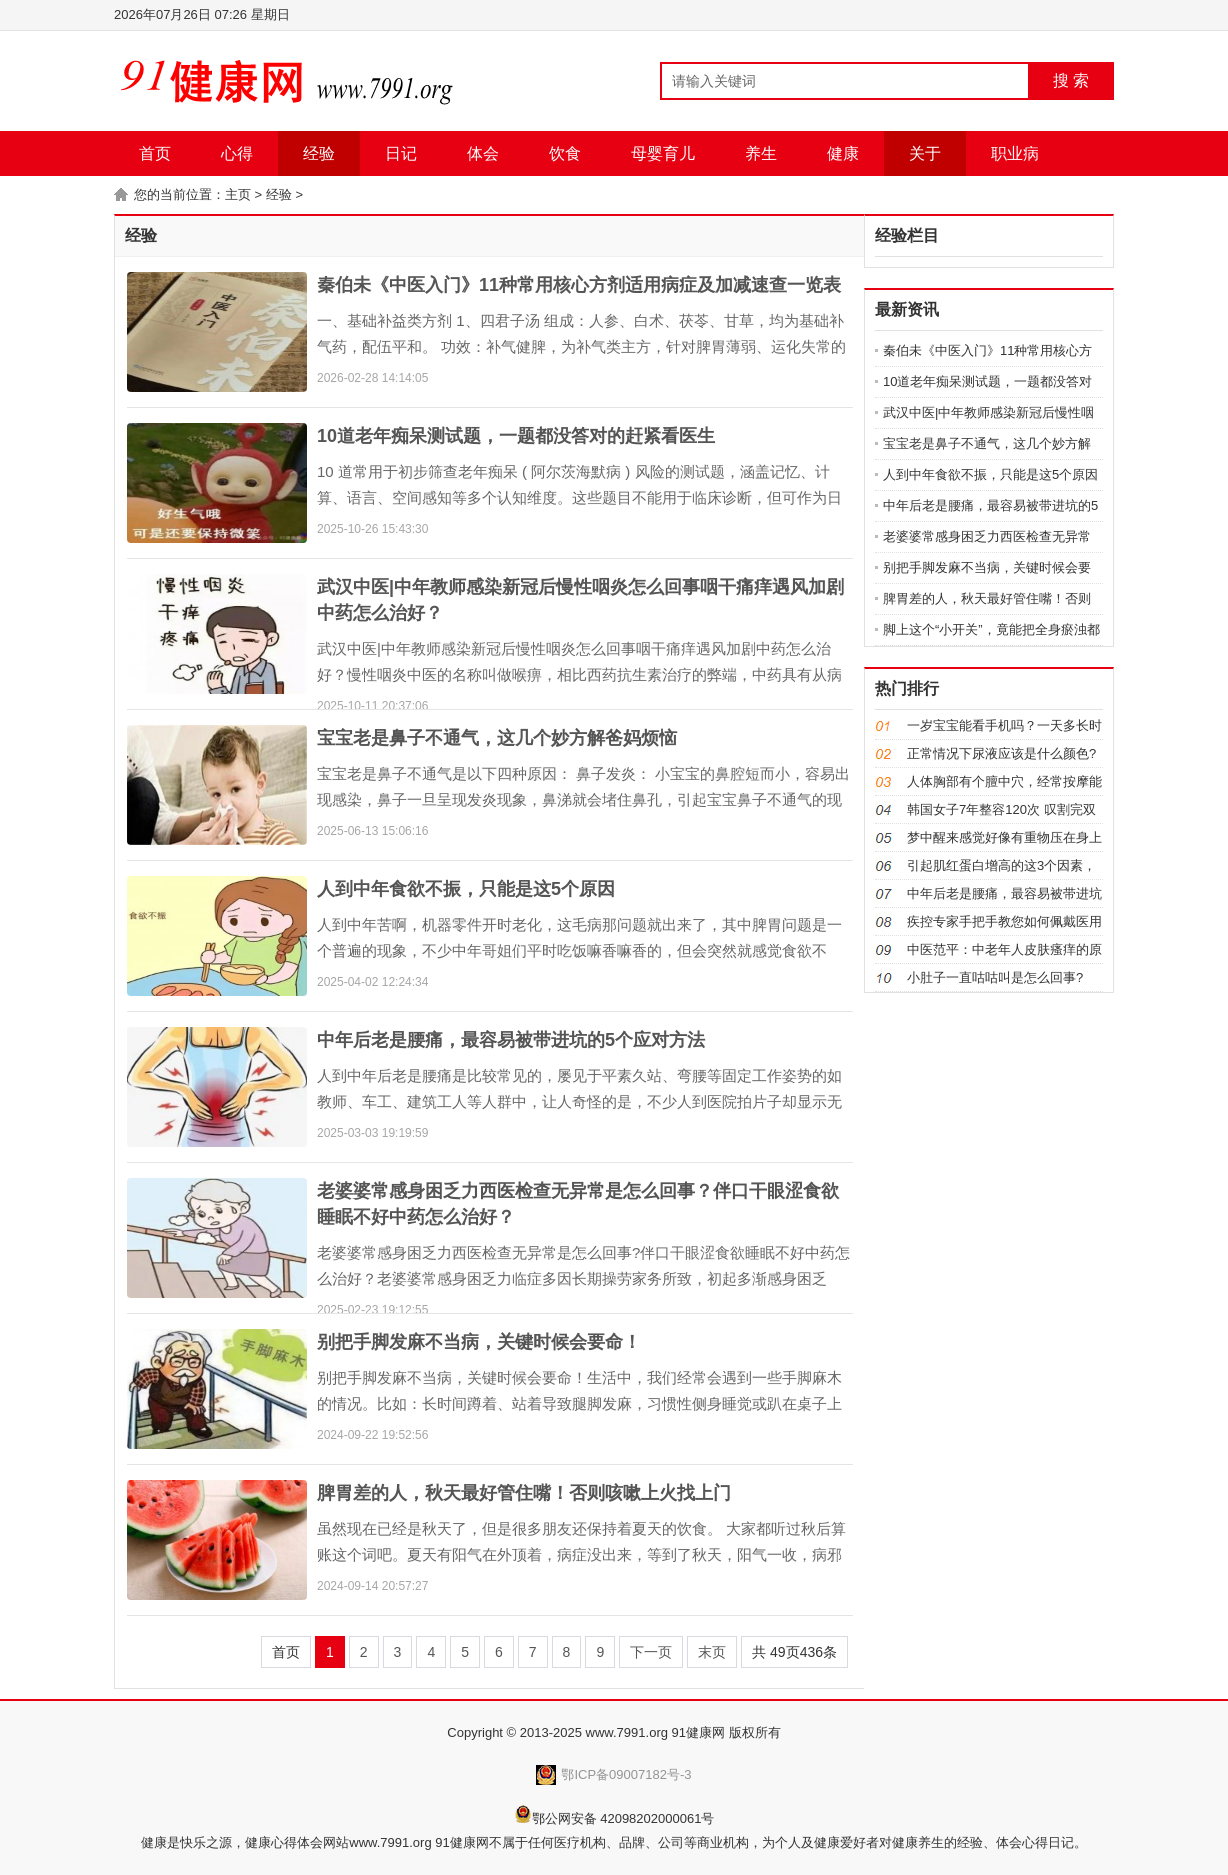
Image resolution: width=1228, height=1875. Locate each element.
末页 (712, 1652)
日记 (401, 153)
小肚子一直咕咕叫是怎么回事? (995, 977)
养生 (761, 153)
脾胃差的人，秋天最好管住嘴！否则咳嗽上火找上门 (524, 1493)
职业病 (1015, 153)
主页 (238, 194)
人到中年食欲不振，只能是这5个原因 (466, 889)
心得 (237, 153)
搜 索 (1071, 80)
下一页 (651, 1652)
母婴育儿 (663, 153)
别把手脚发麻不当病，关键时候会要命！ (479, 1342)
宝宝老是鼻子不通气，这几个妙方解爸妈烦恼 (497, 738)
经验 (319, 153)
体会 (483, 153)
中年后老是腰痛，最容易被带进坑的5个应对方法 (511, 1040)
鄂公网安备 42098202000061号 (623, 1818)
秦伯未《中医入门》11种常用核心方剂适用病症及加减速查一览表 (579, 285)
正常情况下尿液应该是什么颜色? (1001, 753)
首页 (155, 153)
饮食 (565, 153)
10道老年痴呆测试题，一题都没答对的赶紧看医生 (516, 436)
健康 (843, 153)
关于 (925, 153)
